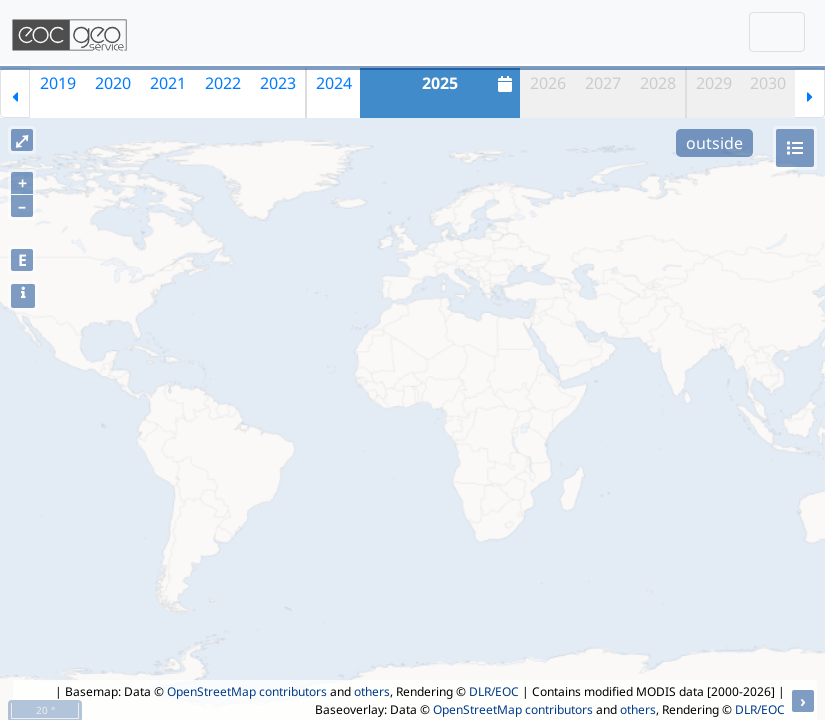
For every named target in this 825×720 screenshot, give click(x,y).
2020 (113, 83)
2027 (603, 83)
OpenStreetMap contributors (247, 691)
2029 (714, 83)
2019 (58, 83)
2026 (548, 83)
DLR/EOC (494, 691)
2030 (768, 83)
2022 (223, 83)
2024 (334, 83)
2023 (278, 83)
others (372, 691)
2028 (658, 83)
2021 (168, 83)
